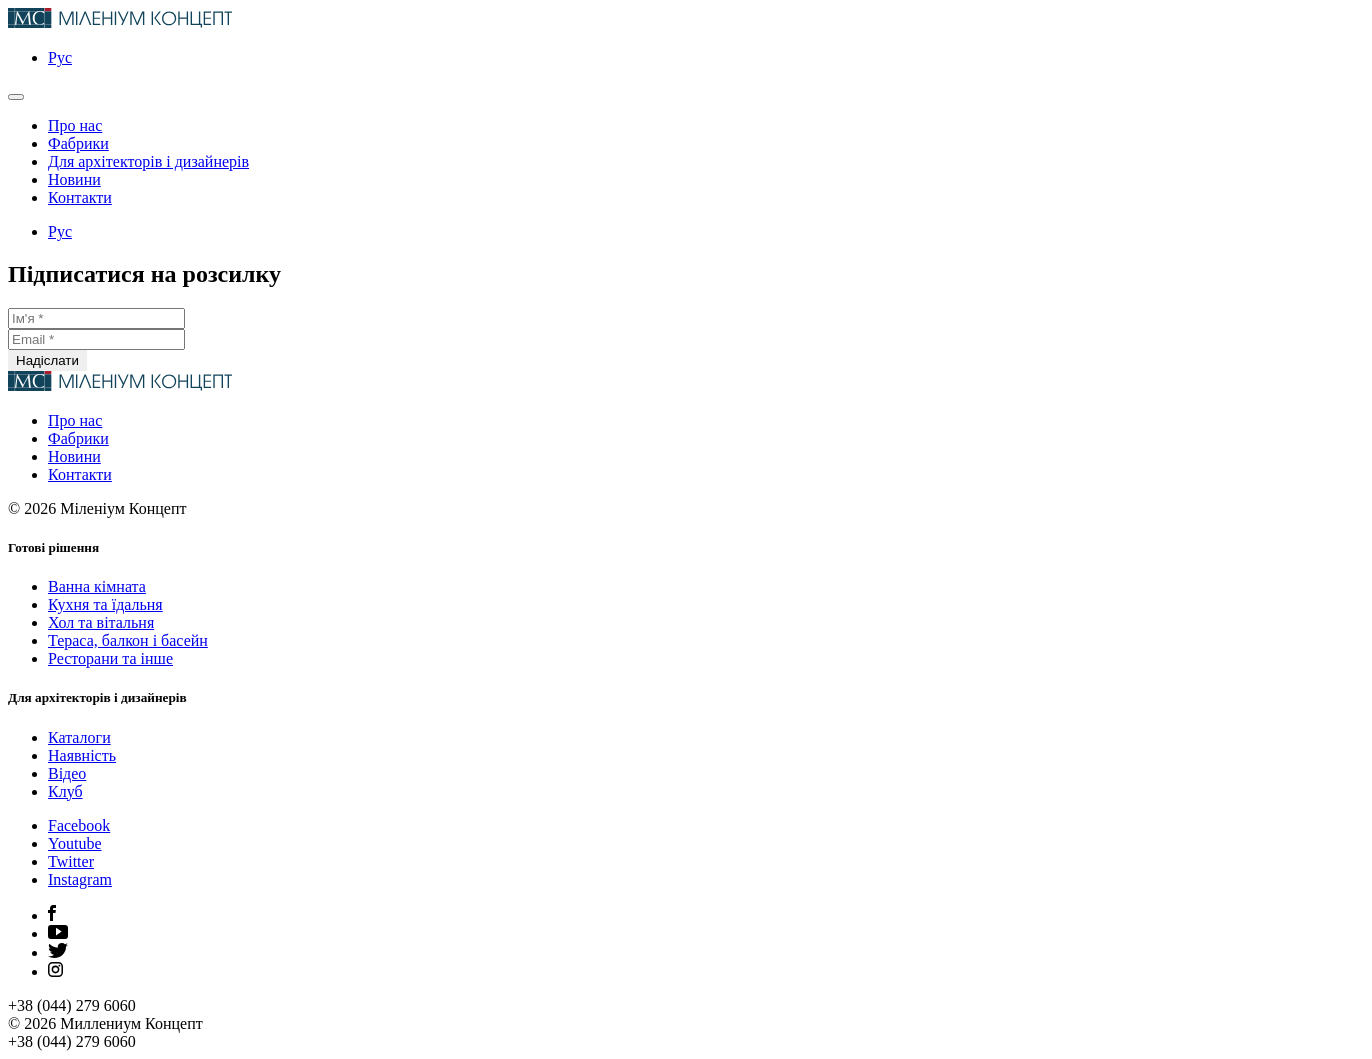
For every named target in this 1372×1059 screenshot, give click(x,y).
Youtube (75, 843)
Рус (60, 57)
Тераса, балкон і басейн (128, 640)
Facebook (79, 825)
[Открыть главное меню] (16, 97)
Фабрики (78, 143)
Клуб (65, 791)
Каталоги (79, 737)
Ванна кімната (97, 586)
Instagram (80, 879)
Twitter (71, 861)
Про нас (75, 125)
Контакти (80, 197)
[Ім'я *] (96, 318)
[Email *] (96, 339)
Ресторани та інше (110, 658)
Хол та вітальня (101, 622)
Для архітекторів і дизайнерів (148, 161)
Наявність (82, 755)
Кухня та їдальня (105, 604)
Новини (74, 179)
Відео (67, 773)
